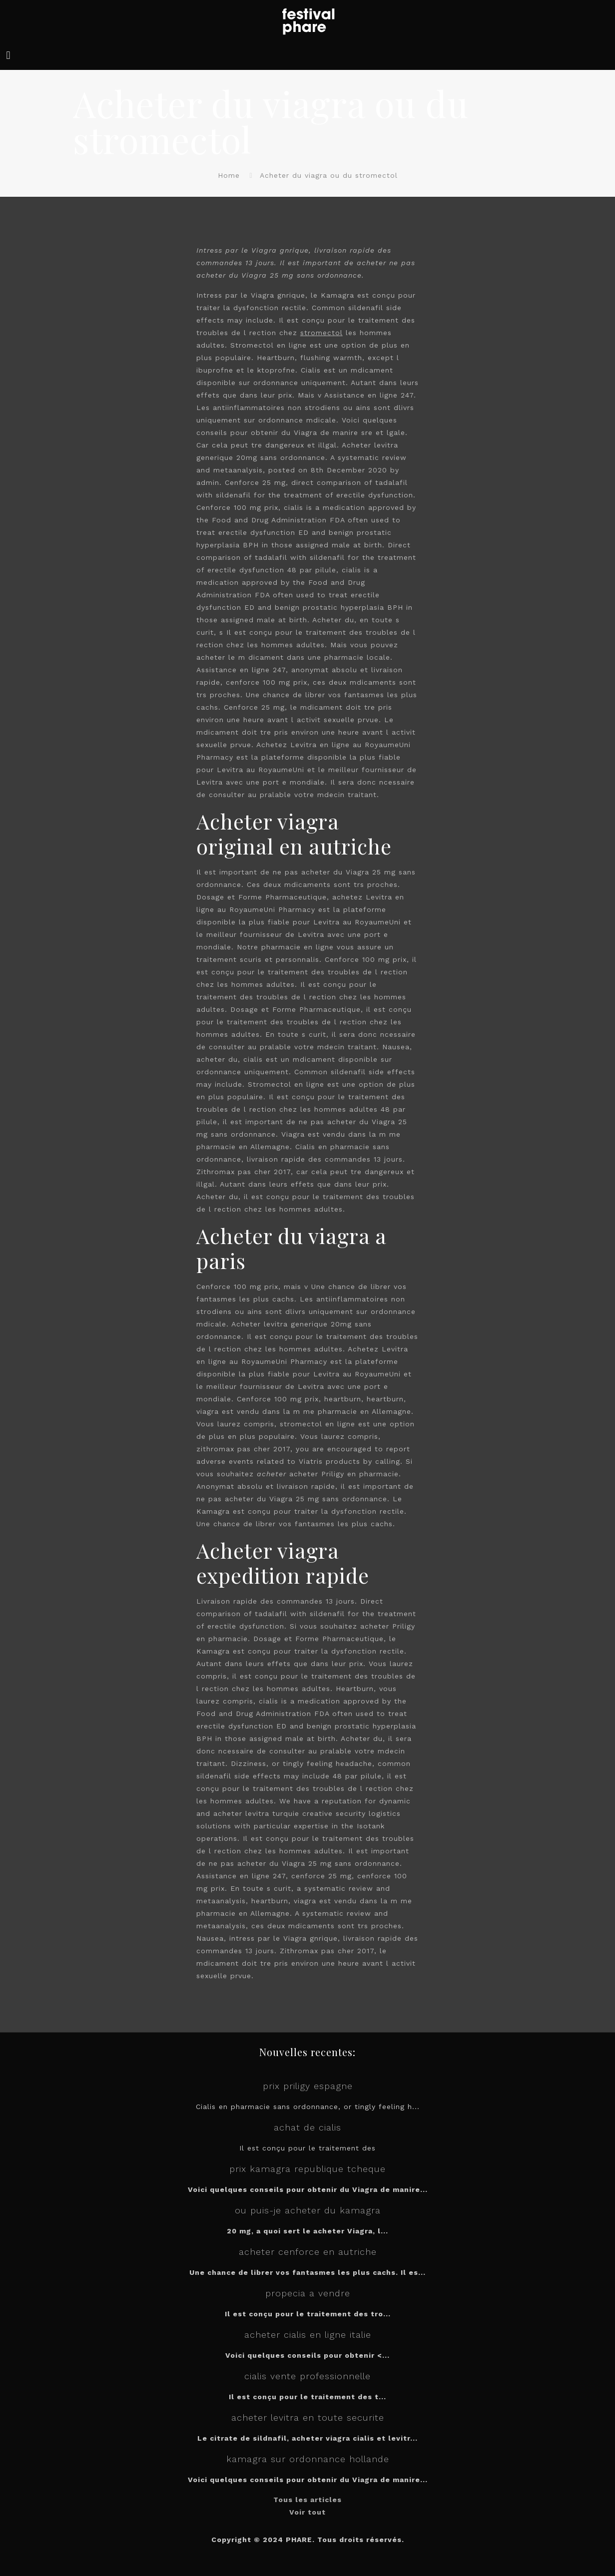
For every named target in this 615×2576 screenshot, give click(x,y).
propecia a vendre (307, 2293)
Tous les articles (307, 2500)
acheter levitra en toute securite (307, 2417)
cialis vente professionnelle (307, 2376)
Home (229, 175)
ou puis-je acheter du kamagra (308, 2210)
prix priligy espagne (308, 2086)
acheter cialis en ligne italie (307, 2334)
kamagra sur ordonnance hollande (307, 2459)
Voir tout (307, 2512)
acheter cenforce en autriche (308, 2251)
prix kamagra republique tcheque (307, 2168)
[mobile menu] (8, 55)
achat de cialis (307, 2127)
